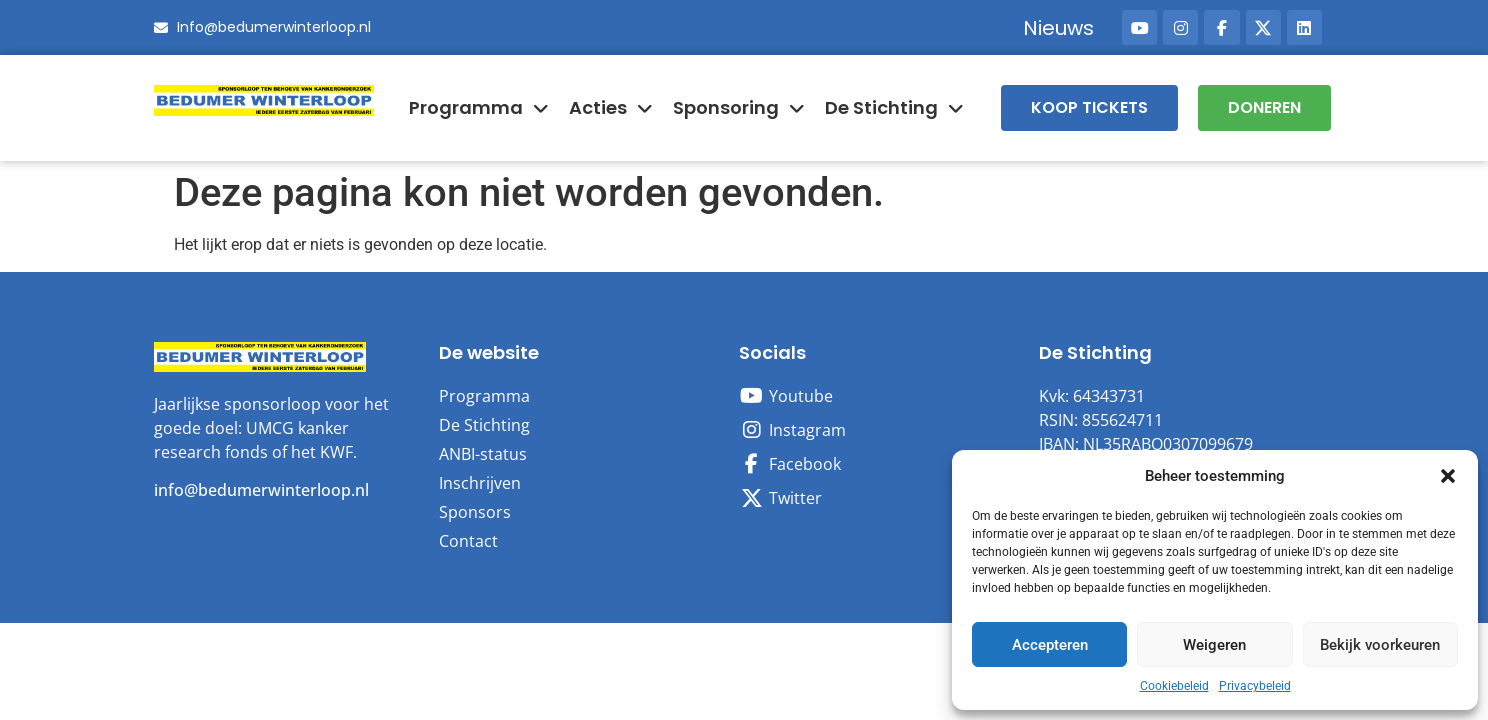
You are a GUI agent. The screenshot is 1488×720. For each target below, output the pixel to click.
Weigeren (1214, 645)
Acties (611, 108)
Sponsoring (739, 108)
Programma (479, 108)
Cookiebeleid (1174, 686)
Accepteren (1050, 645)
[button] (1448, 476)
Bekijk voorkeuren (1380, 645)
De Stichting (894, 108)
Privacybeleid (1255, 686)
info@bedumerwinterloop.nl (261, 490)
